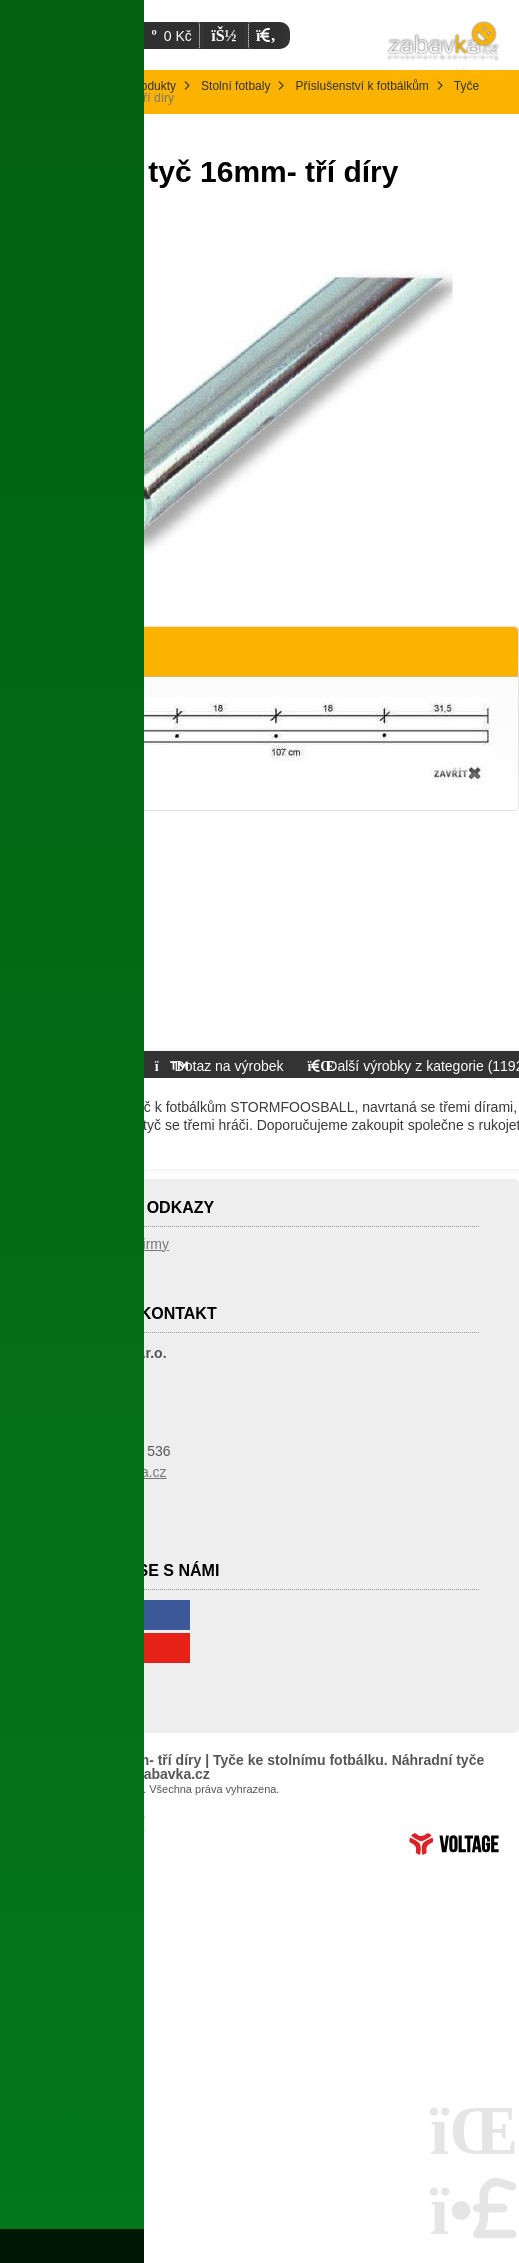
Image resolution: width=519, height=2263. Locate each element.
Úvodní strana (444, 50)
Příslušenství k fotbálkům (361, 86)
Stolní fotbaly (235, 86)
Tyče (466, 86)
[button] (265, 35)
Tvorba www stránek (454, 1844)
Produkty (152, 86)
